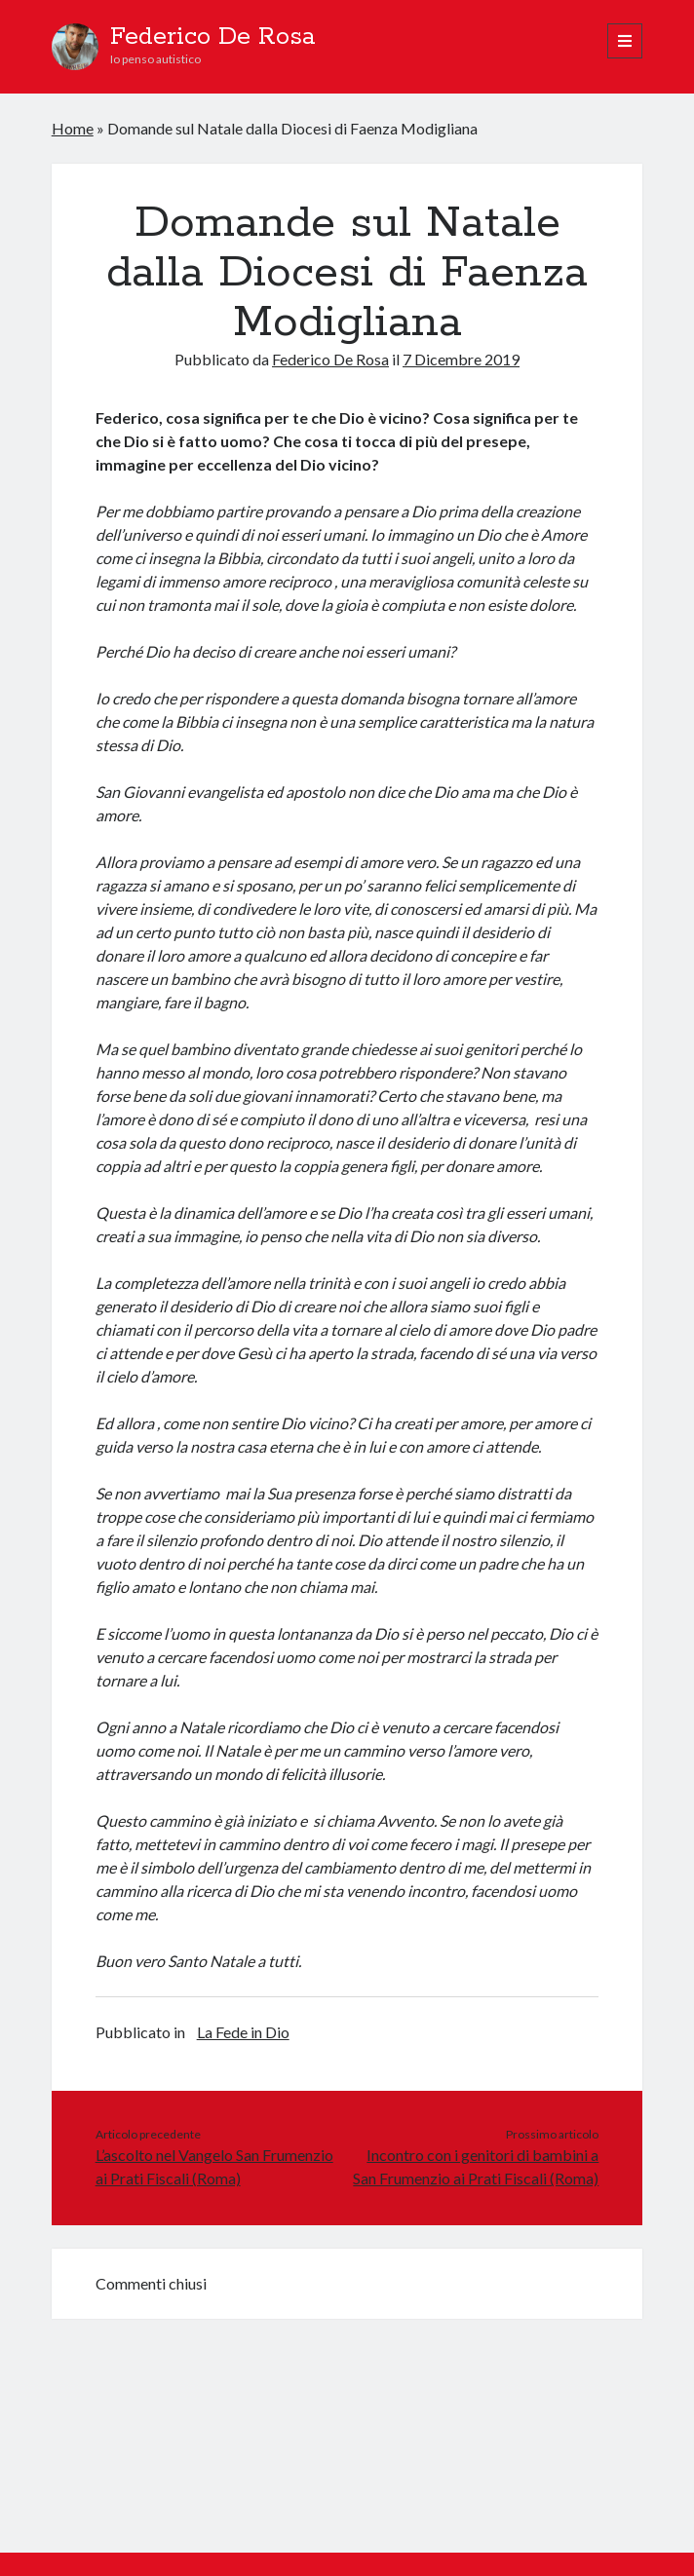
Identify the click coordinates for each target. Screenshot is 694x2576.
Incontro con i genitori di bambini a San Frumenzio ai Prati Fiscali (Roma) (475, 2166)
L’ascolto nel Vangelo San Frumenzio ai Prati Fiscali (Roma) (214, 2166)
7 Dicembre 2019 (461, 359)
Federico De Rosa (212, 37)
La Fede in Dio (243, 2032)
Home (73, 128)
